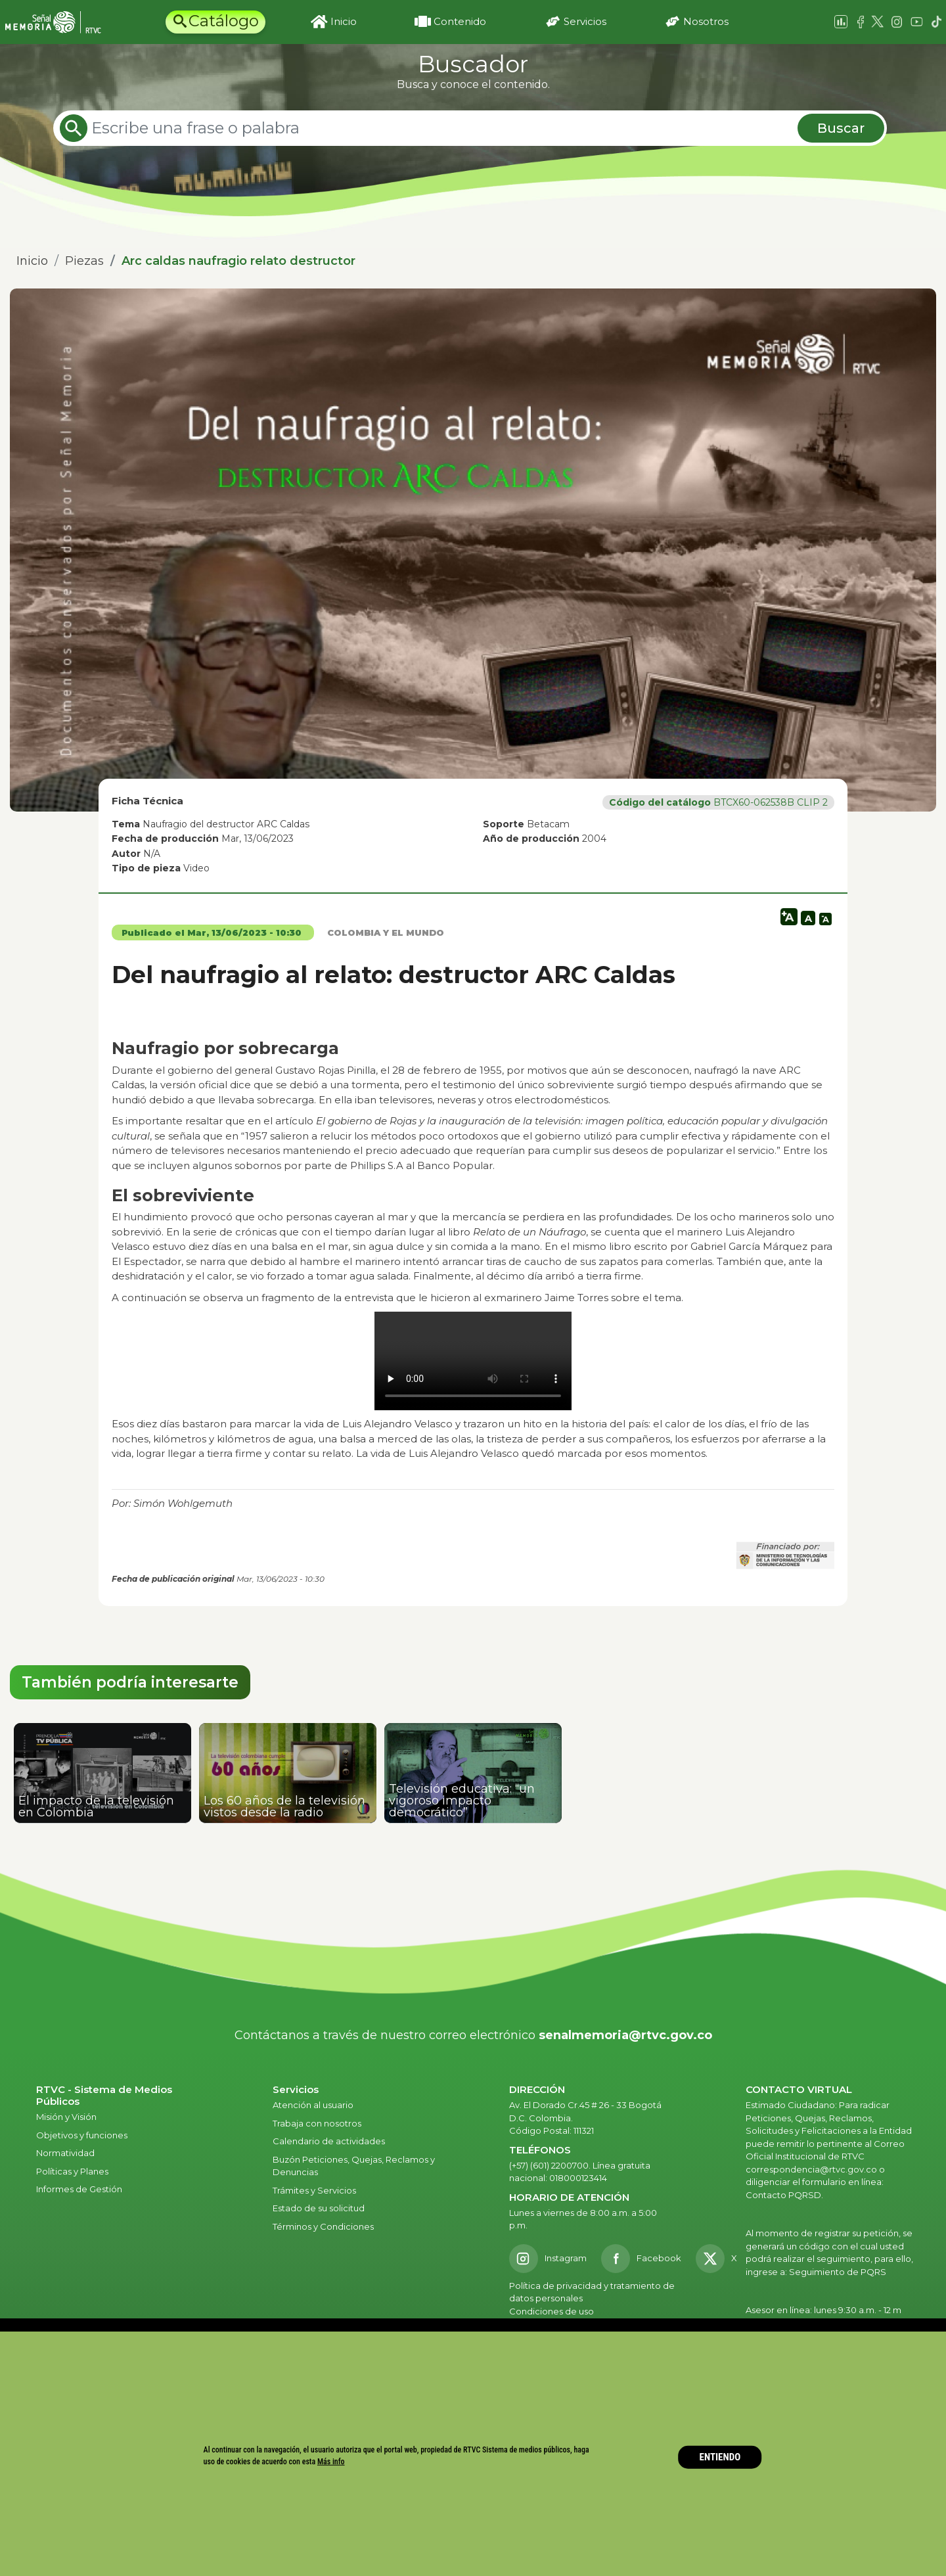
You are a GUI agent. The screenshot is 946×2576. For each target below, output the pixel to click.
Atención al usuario (314, 2105)
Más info (331, 2461)
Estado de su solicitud (319, 2208)
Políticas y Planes (72, 2171)
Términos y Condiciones (323, 2226)
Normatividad (65, 2153)
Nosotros (706, 21)
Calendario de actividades (329, 2141)
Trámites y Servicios (314, 2190)
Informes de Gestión (79, 2189)
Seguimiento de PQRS (837, 2271)
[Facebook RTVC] (641, 2258)
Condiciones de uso (551, 2311)
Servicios (585, 21)
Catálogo (224, 20)
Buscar (841, 128)
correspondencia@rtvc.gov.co (811, 2169)
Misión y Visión (66, 2116)
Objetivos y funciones (81, 2135)
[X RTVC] (721, 2258)
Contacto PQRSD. (784, 2195)
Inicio (343, 21)
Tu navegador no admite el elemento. (473, 1361)
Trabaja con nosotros (317, 2123)
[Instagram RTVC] (548, 2258)
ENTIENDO (720, 2457)
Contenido (460, 21)
